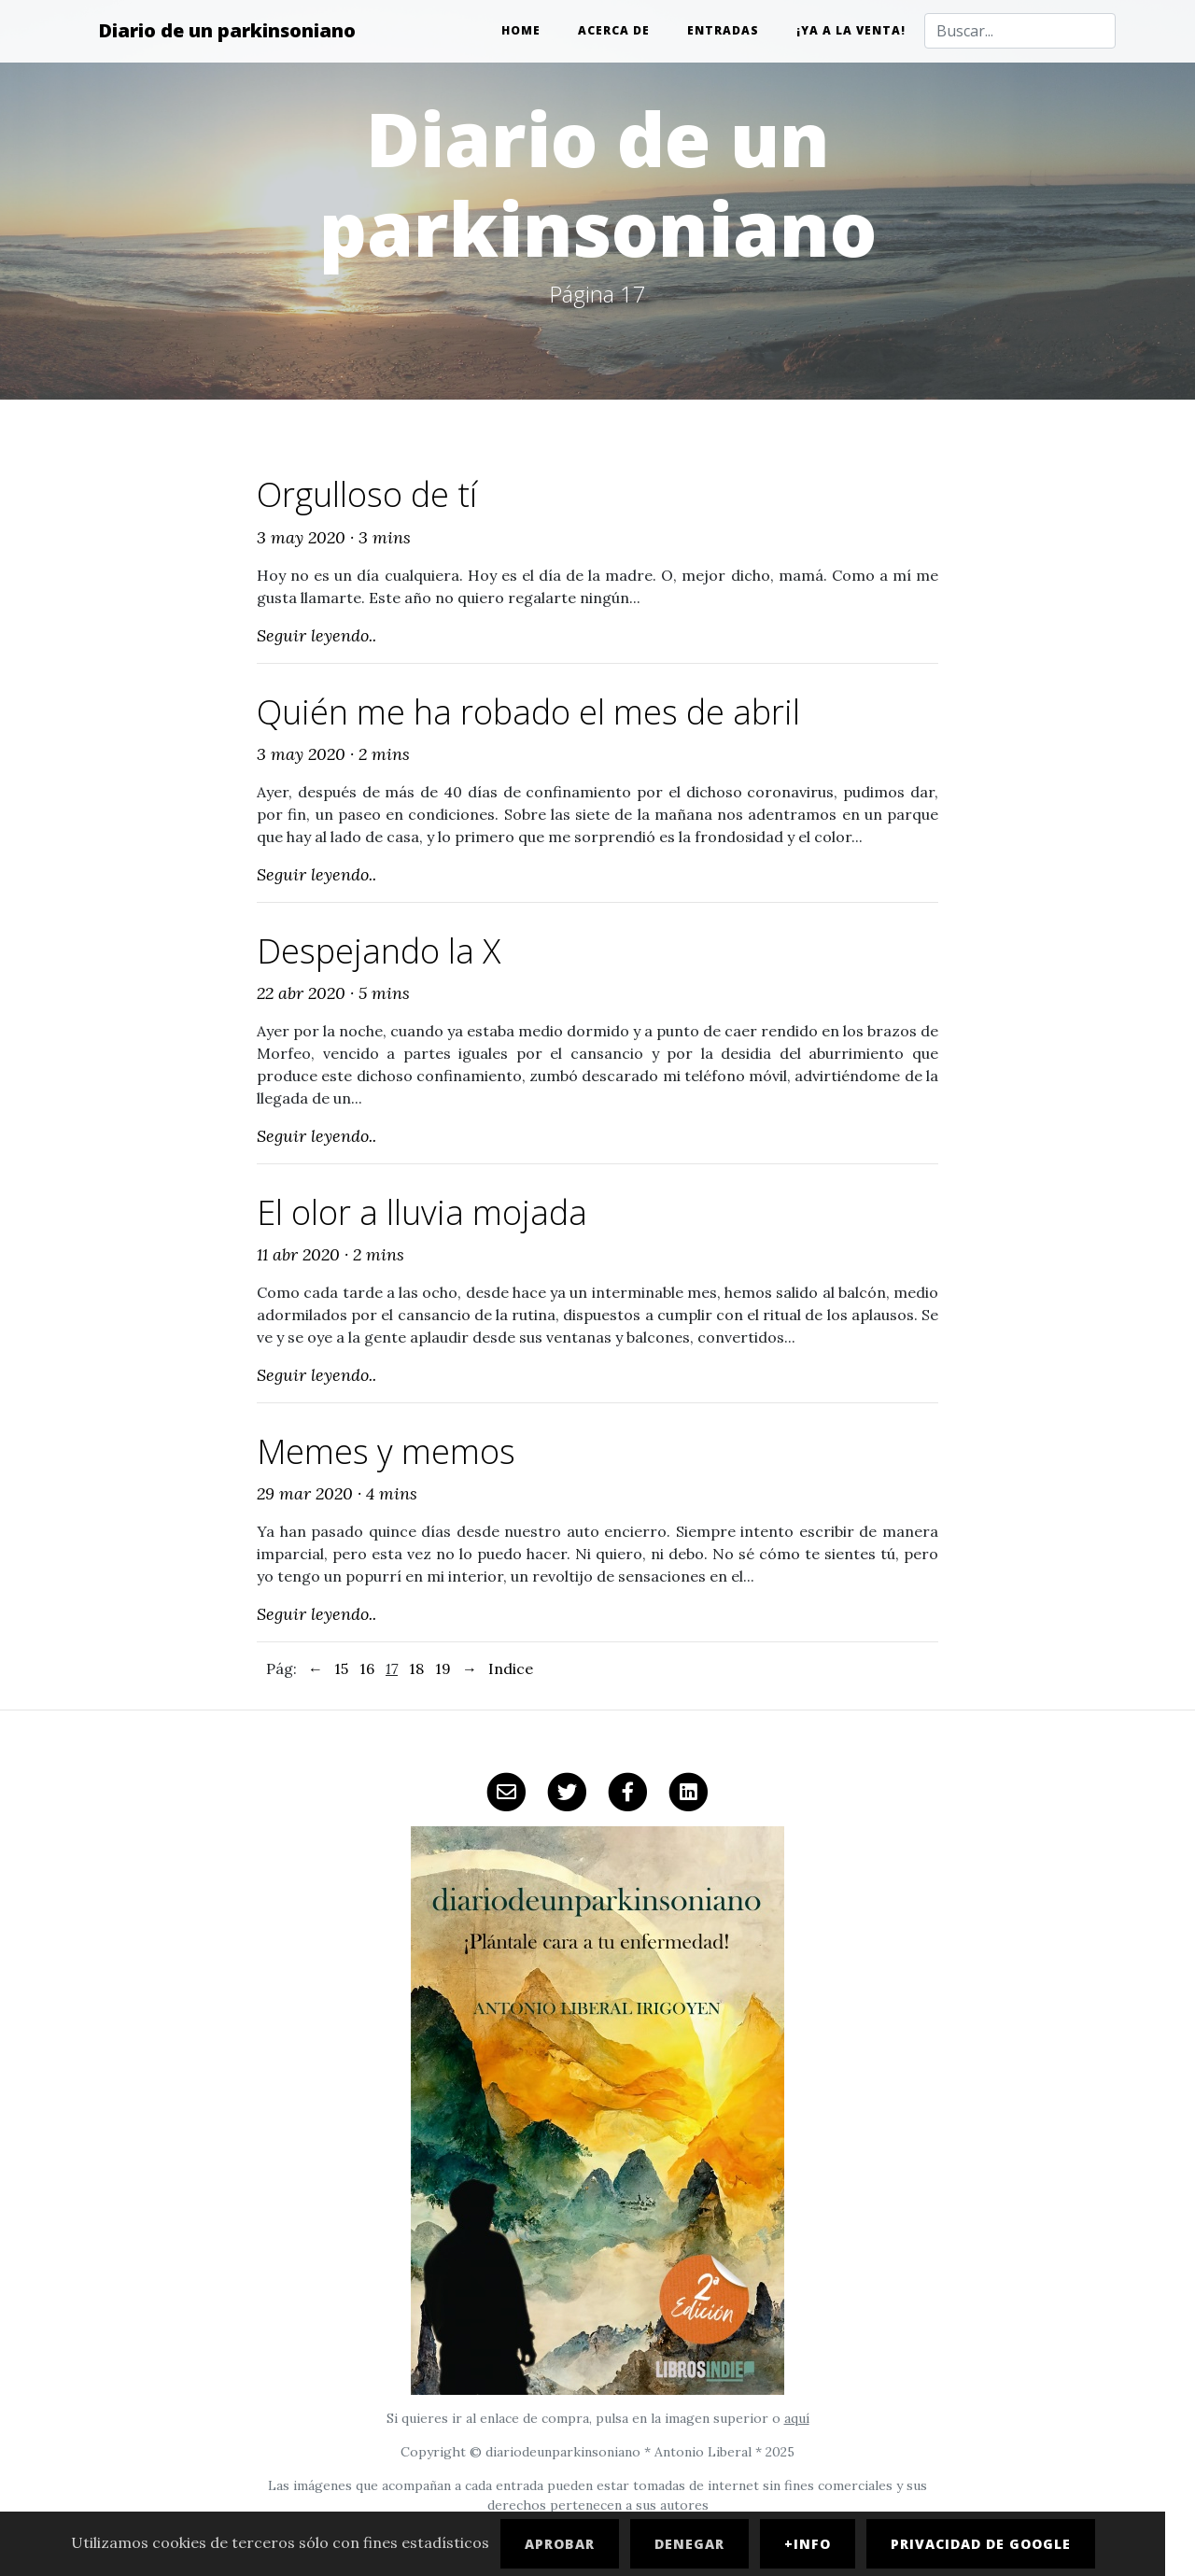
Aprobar (560, 2544)
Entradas (723, 30)
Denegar (689, 2544)
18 (416, 1668)
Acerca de (614, 30)
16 (366, 1668)
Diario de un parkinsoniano (227, 30)
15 (341, 1668)
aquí (796, 2418)
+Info (807, 2544)
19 (443, 1668)
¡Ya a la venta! (851, 30)
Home (521, 30)
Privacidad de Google (981, 2544)
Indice (510, 1668)
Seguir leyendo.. (316, 635)
